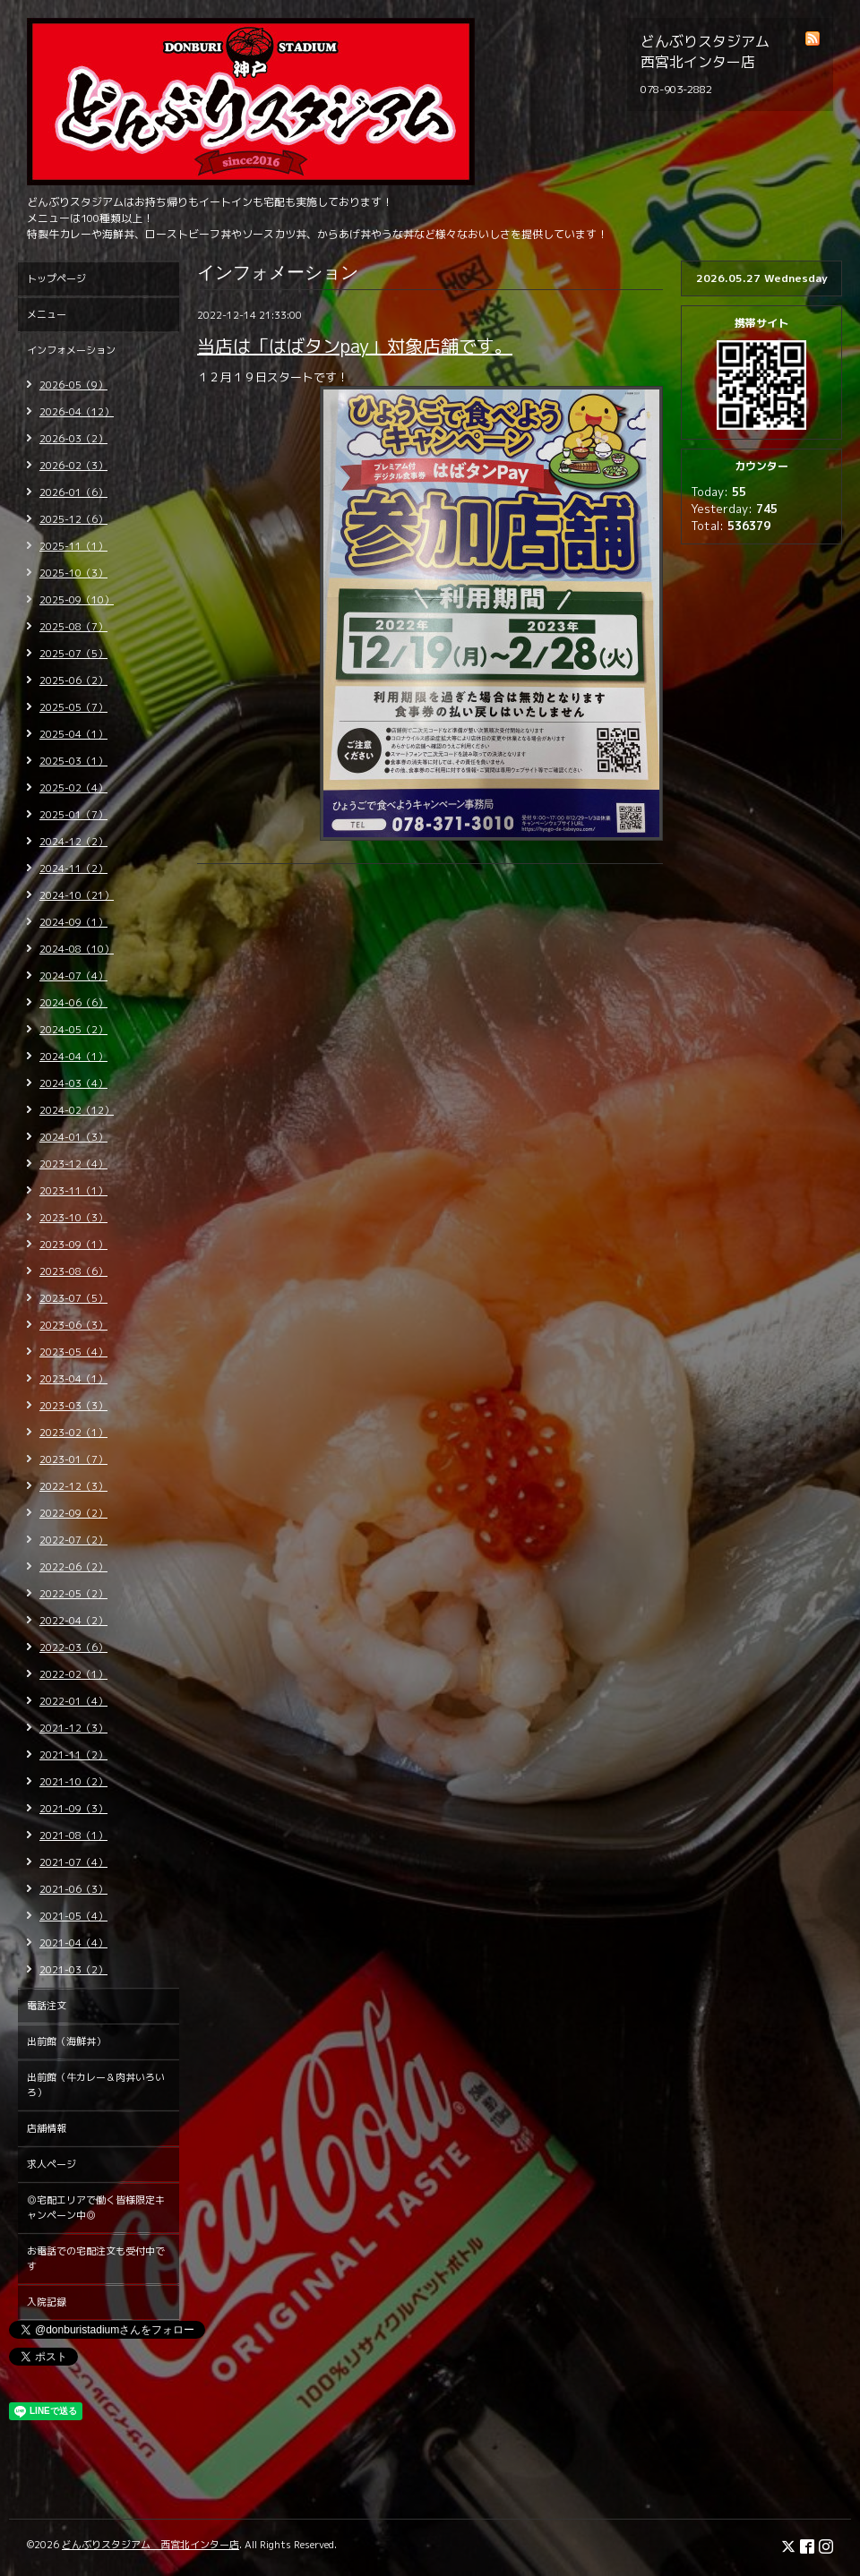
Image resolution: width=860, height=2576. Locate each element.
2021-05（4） (73, 1916)
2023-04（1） (73, 1379)
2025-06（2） (73, 680)
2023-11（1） (73, 1191)
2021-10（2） (73, 1782)
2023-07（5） (73, 1298)
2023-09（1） (73, 1244)
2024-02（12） (76, 1110)
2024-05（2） (73, 1030)
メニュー (46, 314)
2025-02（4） (73, 788)
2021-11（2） (73, 1755)
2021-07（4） (73, 1862)
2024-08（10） (76, 949)
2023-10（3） (73, 1218)
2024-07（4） (73, 976)
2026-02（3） (73, 465)
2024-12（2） (73, 841)
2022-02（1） (73, 1674)
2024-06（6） (73, 1003)
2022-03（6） (73, 1647)
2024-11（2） (73, 868)
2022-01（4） (73, 1701)
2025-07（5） (73, 653)
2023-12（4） (73, 1164)
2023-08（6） (73, 1271)
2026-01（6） (73, 492)
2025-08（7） (73, 627)
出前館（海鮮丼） (66, 2041)
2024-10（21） (76, 895)
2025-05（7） (73, 707)
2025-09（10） (76, 600)
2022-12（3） (73, 1486)
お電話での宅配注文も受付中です (96, 2258)
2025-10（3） (73, 573)
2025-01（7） (73, 815)
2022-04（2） (73, 1620)
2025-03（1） (73, 761)
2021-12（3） (73, 1728)
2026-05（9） (73, 385)
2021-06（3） (73, 1889)
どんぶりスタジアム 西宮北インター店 (150, 2544)
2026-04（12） (76, 412)
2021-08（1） (73, 1835)
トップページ (56, 278)
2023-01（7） (73, 1459)
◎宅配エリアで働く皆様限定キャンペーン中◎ (96, 2207)
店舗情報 (46, 2128)
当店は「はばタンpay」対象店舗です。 (354, 345)
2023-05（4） (73, 1352)
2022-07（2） (73, 1540)
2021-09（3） (73, 1808)
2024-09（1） (73, 922)
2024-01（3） (73, 1137)
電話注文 (46, 2005)
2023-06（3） (73, 1325)
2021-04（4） (73, 1943)
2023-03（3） (73, 1406)
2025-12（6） (73, 519)
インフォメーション (71, 350)
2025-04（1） (73, 734)
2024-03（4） (73, 1083)
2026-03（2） (73, 439)
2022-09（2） (73, 1513)
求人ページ (51, 2164)
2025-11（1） (73, 546)
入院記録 (46, 2302)
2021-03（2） (73, 1970)
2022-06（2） (73, 1567)
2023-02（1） (73, 1432)
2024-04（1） (73, 1056)
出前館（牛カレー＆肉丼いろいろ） (96, 2085)
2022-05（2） (73, 1594)
